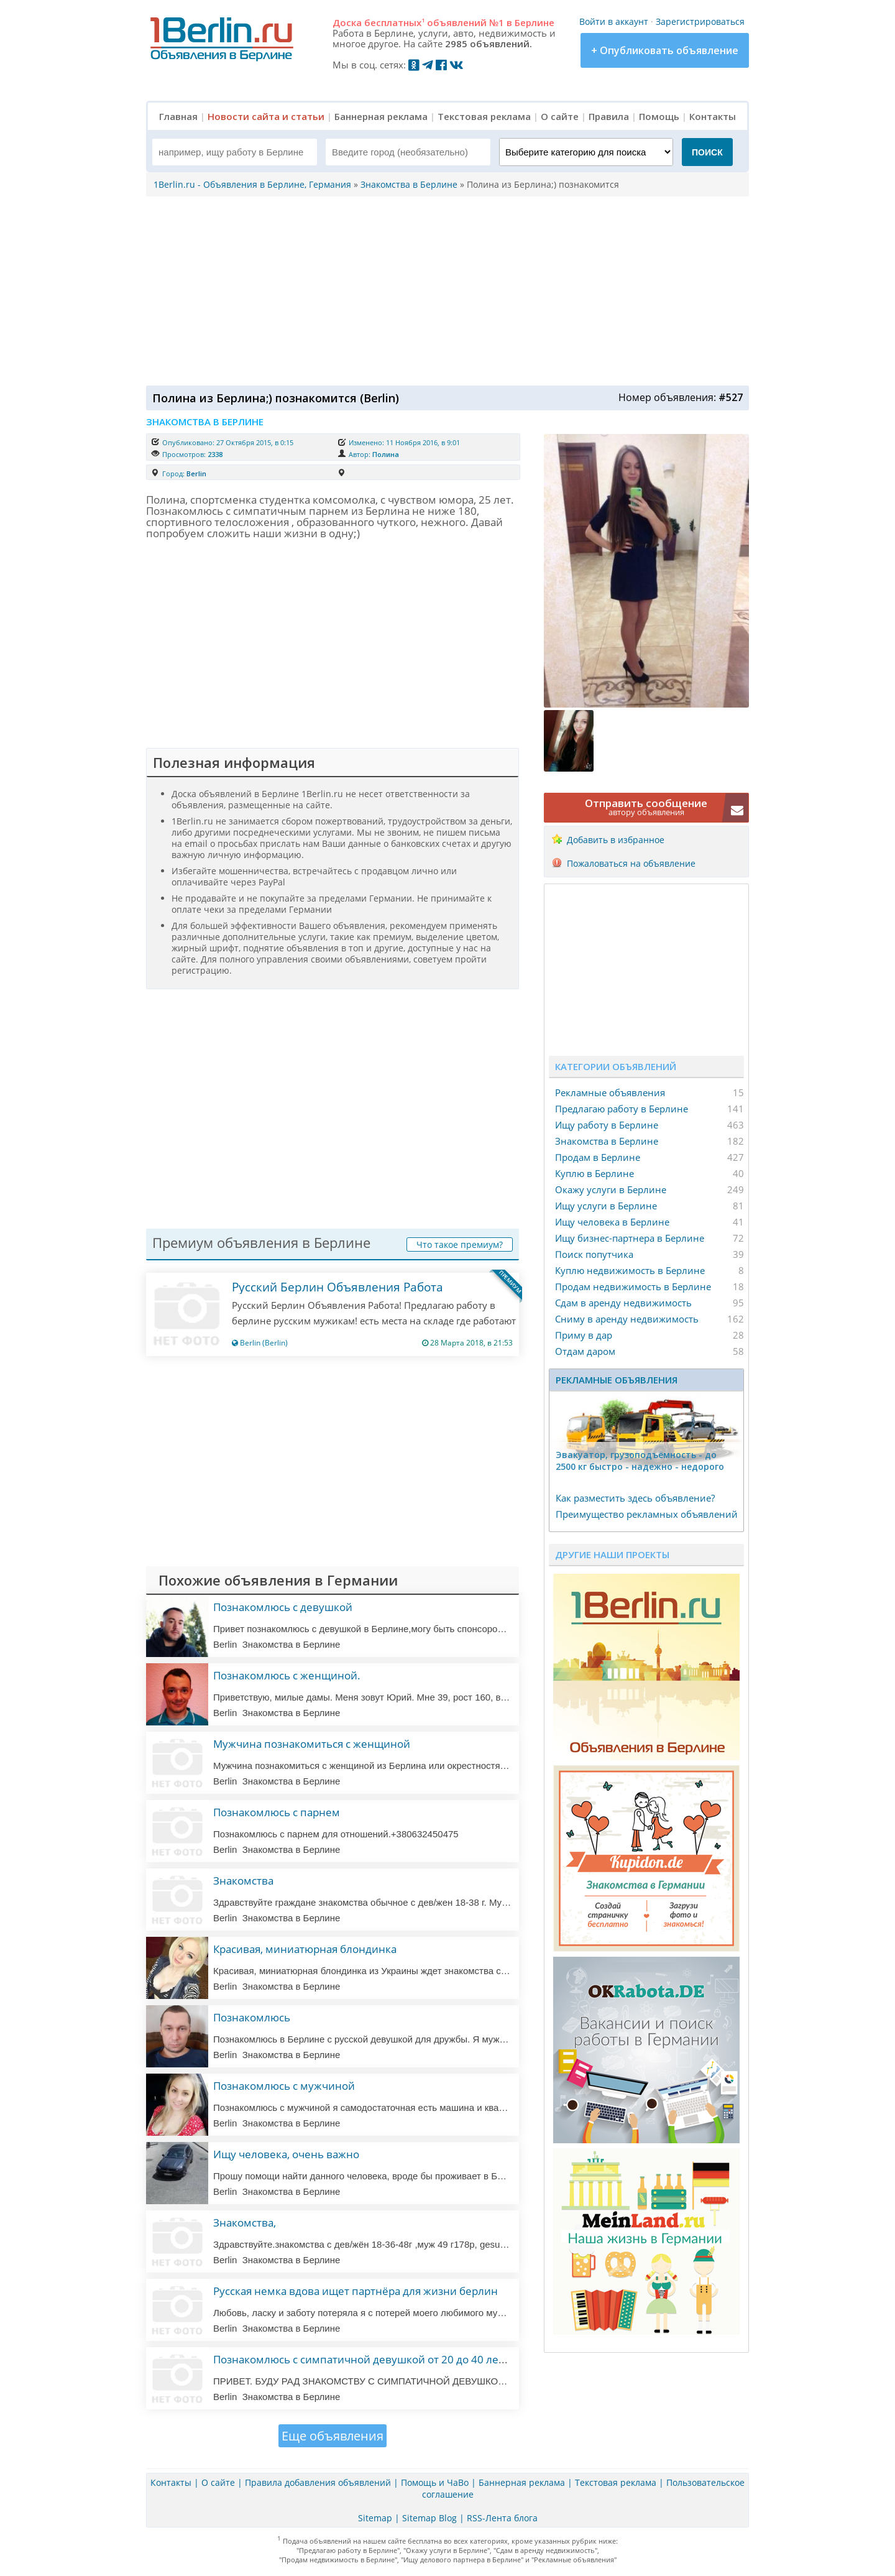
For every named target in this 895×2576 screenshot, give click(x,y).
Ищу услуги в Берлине (606, 1205)
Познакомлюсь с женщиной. (286, 1675)
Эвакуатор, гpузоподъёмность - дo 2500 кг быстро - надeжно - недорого (640, 1460)
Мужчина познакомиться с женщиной (311, 1744)
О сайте (560, 116)
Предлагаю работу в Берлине (621, 1108)
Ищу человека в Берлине (612, 1222)
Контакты (712, 116)
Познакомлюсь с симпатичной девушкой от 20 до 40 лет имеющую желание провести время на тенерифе (487, 2359)
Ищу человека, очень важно (286, 2154)
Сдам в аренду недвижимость (623, 1302)
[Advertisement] (444, 290)
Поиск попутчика (594, 1254)
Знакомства (243, 1880)
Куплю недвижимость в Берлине (630, 1270)
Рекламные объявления (610, 1092)
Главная (178, 116)
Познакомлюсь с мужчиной (284, 2086)
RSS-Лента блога (502, 2518)
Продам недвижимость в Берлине (633, 1286)
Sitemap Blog (429, 2518)
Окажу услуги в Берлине (610, 1189)
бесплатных (394, 22)
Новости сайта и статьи (266, 116)
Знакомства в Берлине (606, 1141)
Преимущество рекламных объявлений (647, 1514)
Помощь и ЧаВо (435, 2482)
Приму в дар (583, 1335)
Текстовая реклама (484, 116)
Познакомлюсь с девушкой (282, 1607)
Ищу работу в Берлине (606, 1125)
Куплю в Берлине (594, 1173)
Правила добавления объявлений (318, 2482)
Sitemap (375, 2518)
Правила (609, 116)
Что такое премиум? (459, 1244)
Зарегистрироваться (700, 21)
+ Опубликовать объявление (664, 50)
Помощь (659, 116)
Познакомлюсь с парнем (276, 1812)
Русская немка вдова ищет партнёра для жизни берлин (355, 2291)
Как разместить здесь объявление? (635, 1498)
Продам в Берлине (597, 1157)
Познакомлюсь (251, 2017)
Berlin (196, 473)
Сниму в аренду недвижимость (627, 1319)
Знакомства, (244, 2222)
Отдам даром (585, 1351)
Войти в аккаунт (613, 21)
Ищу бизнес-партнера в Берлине (629, 1238)
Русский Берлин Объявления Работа (337, 1287)
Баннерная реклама (381, 116)
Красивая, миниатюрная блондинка (305, 1949)
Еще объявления (332, 2435)
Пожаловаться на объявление (631, 863)
